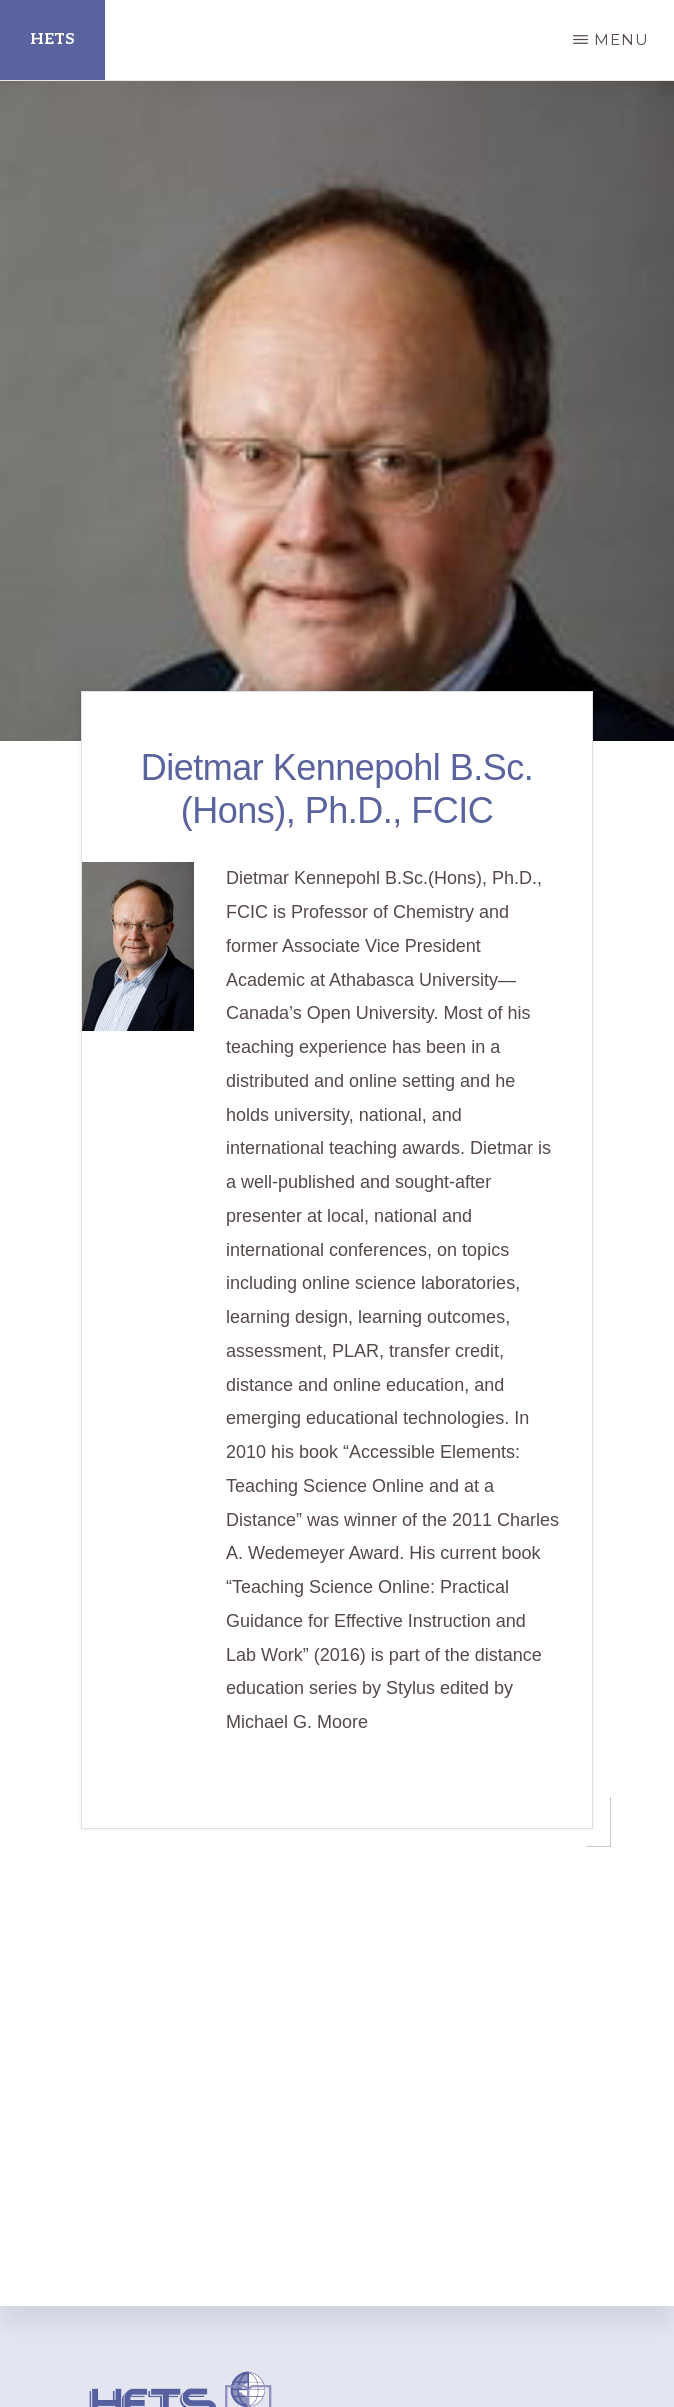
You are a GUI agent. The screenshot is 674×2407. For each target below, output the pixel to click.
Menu (621, 39)
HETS (52, 39)
